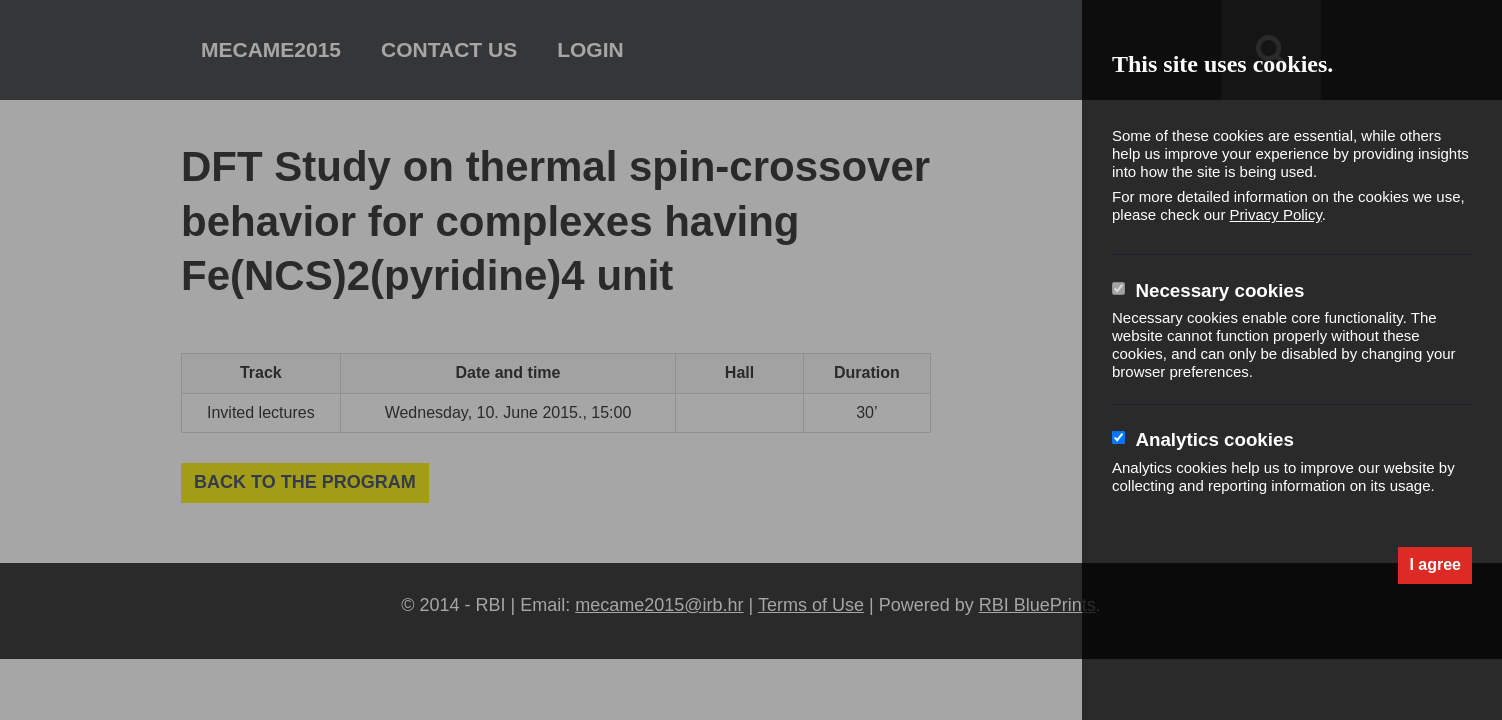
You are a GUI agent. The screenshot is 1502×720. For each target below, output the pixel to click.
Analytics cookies (1214, 439)
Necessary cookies (1219, 290)
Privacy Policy (1276, 214)
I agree (1435, 564)
